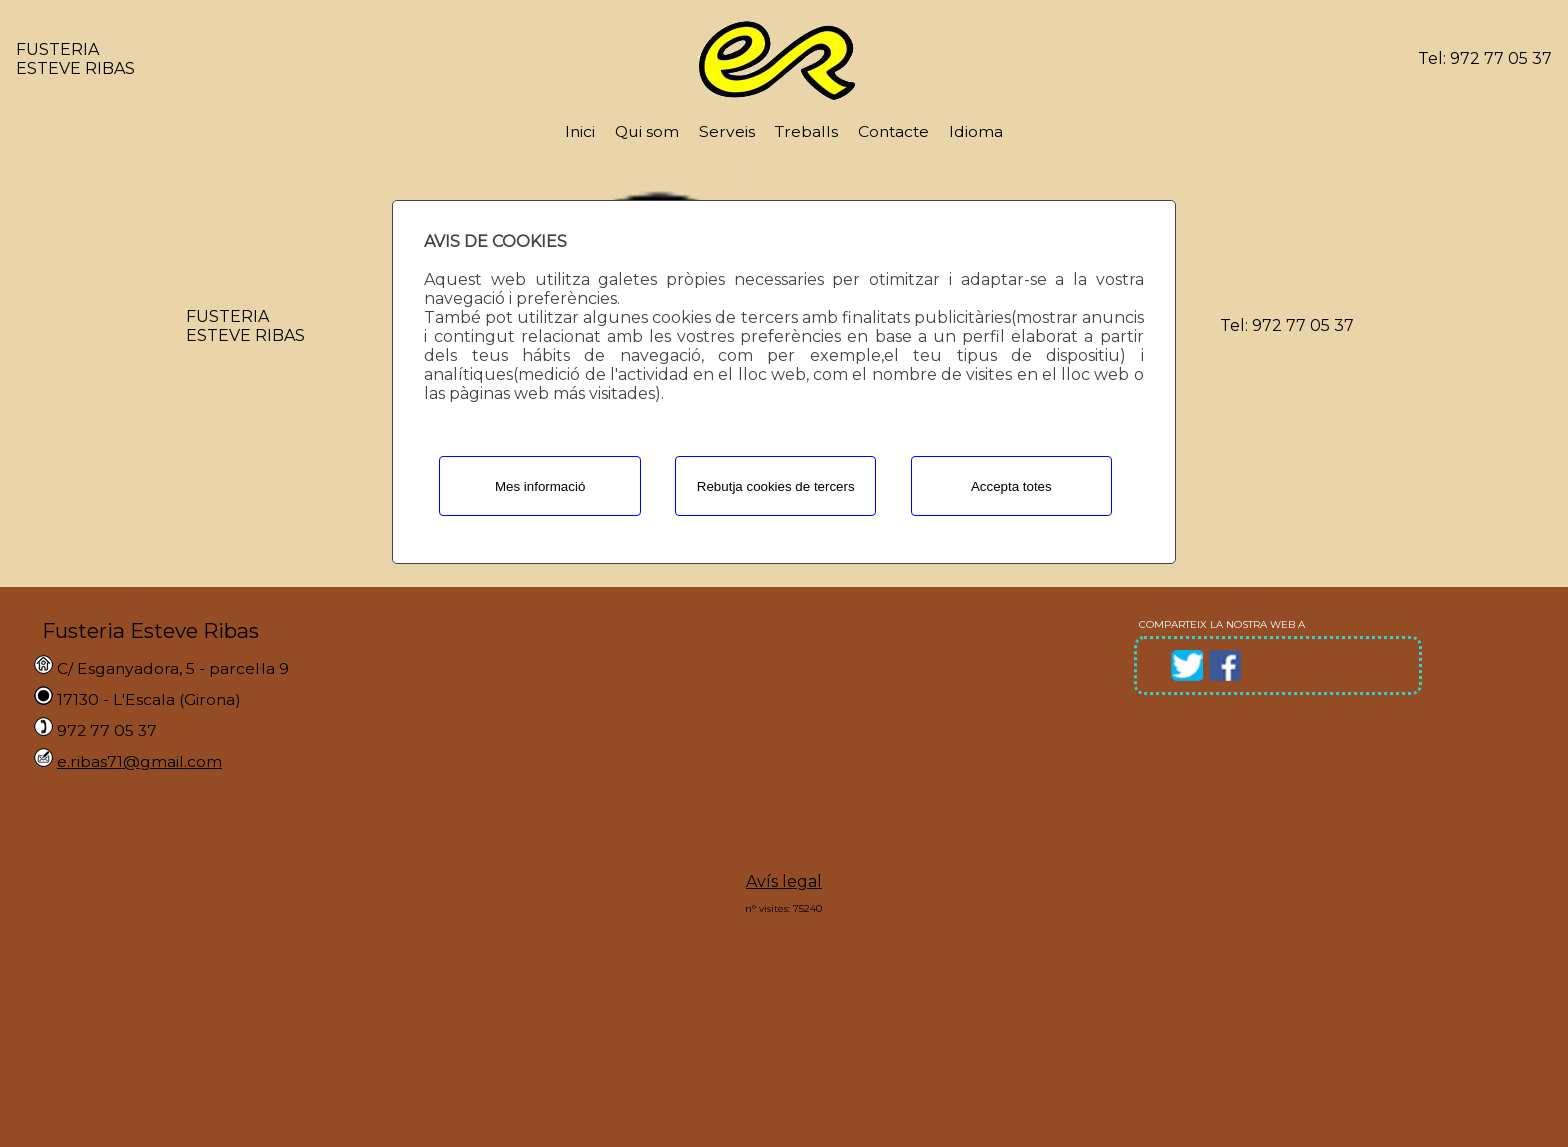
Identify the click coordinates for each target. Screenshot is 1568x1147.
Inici (580, 131)
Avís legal (784, 881)
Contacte (893, 131)
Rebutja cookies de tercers (776, 486)
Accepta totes (1011, 486)
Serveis (727, 131)
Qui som (647, 131)
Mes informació (540, 486)
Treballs (806, 131)
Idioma (976, 131)
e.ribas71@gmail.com (139, 761)
